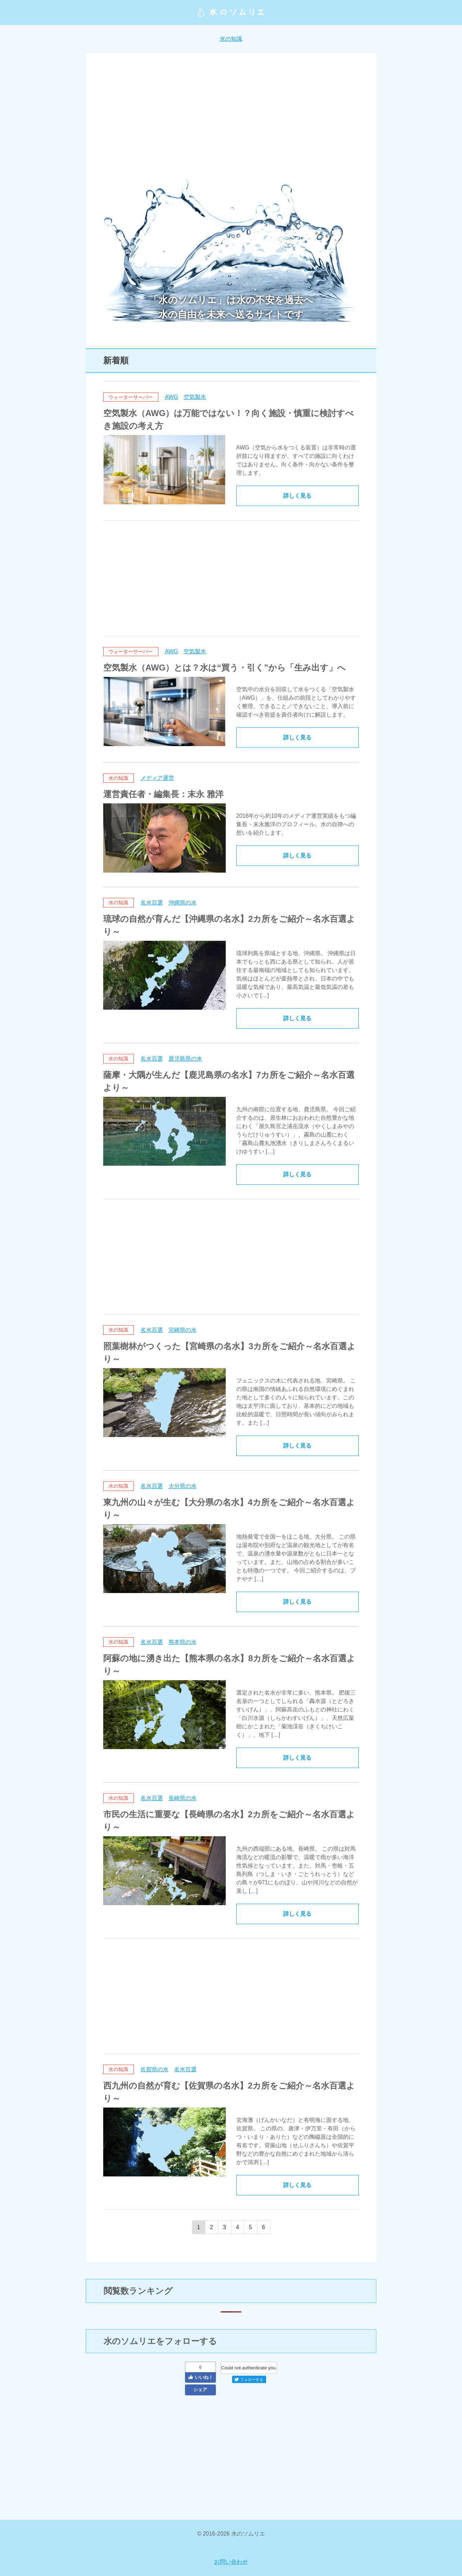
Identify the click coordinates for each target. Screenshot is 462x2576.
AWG (171, 397)
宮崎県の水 (183, 1330)
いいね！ (200, 2377)
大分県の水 (183, 1486)
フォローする (248, 2379)
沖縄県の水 (183, 903)
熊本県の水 (183, 1642)
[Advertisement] (231, 120)
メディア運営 (157, 778)
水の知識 (231, 39)
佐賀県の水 (154, 2069)
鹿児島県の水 (185, 1059)
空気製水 (195, 397)
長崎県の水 (183, 1798)
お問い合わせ (231, 2562)
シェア (200, 2389)
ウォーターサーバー (130, 397)
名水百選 (151, 903)
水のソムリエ (231, 12)
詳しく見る (297, 496)
